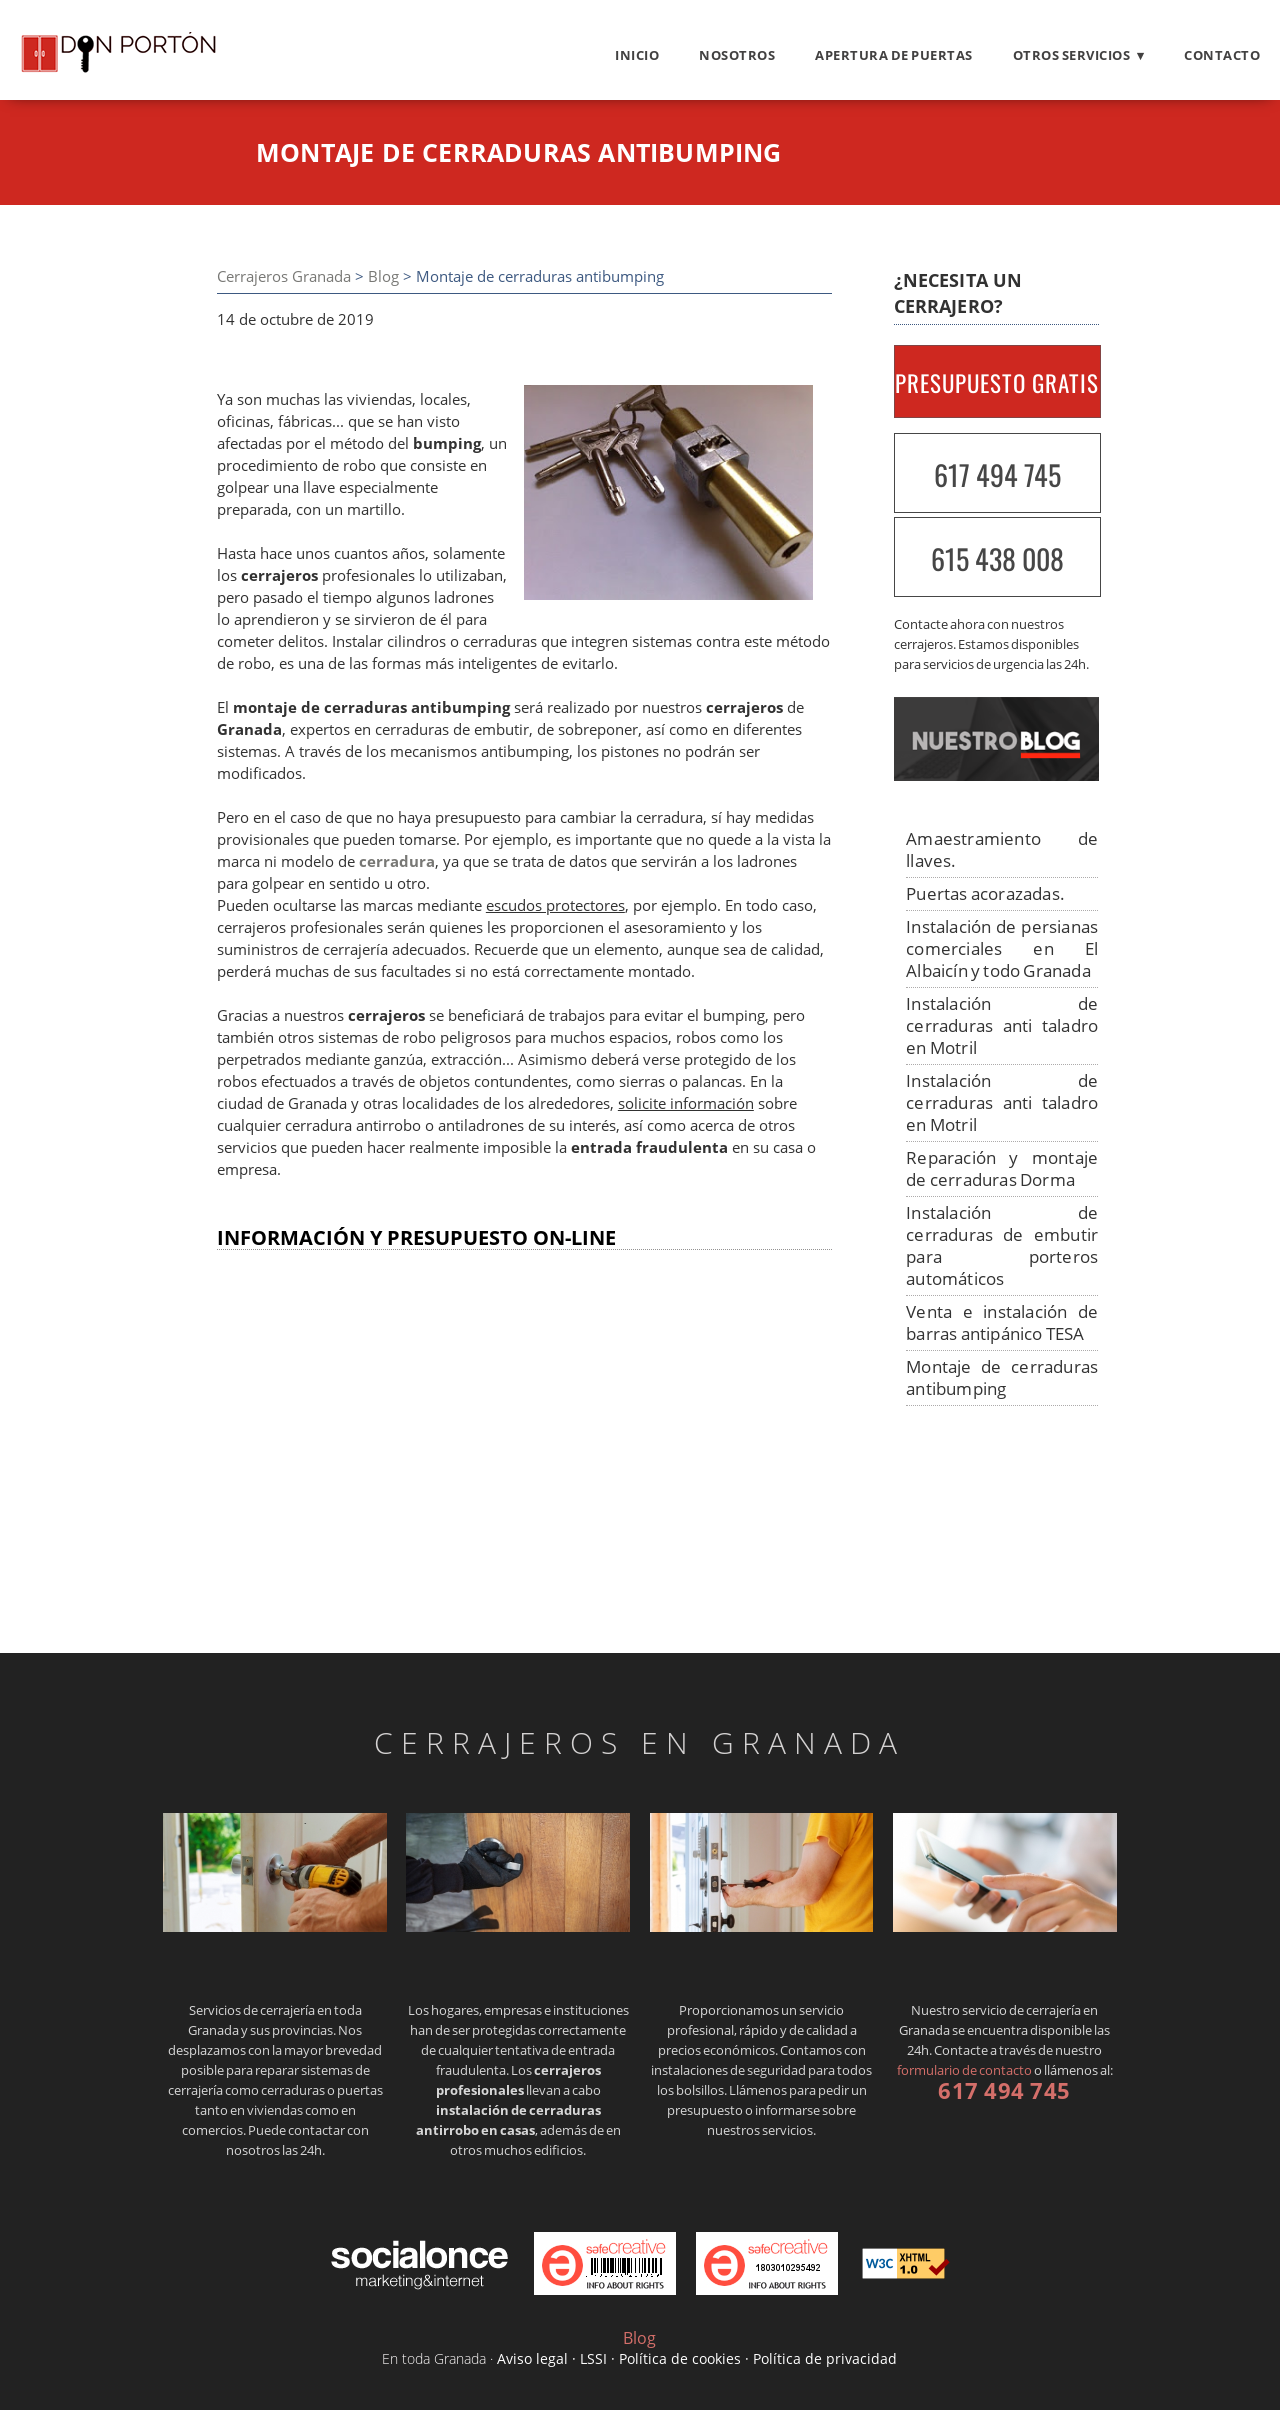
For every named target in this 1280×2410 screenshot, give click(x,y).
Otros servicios (1072, 55)
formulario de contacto (964, 2070)
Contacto (1222, 55)
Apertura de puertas (894, 55)
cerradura (397, 861)
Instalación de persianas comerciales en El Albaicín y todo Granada (1002, 948)
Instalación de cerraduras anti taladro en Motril (1002, 1025)
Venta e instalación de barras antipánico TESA (1002, 1322)
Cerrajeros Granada (284, 276)
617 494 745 (997, 474)
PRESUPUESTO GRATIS (997, 383)
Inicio (637, 55)
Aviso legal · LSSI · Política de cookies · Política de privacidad (697, 2358)
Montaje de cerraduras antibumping (1002, 1377)
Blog (383, 276)
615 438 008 (997, 558)
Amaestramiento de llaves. (1002, 849)
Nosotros (737, 55)
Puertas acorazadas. (985, 893)
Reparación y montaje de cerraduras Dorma (1002, 1168)
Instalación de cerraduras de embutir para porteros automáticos (1002, 1245)
